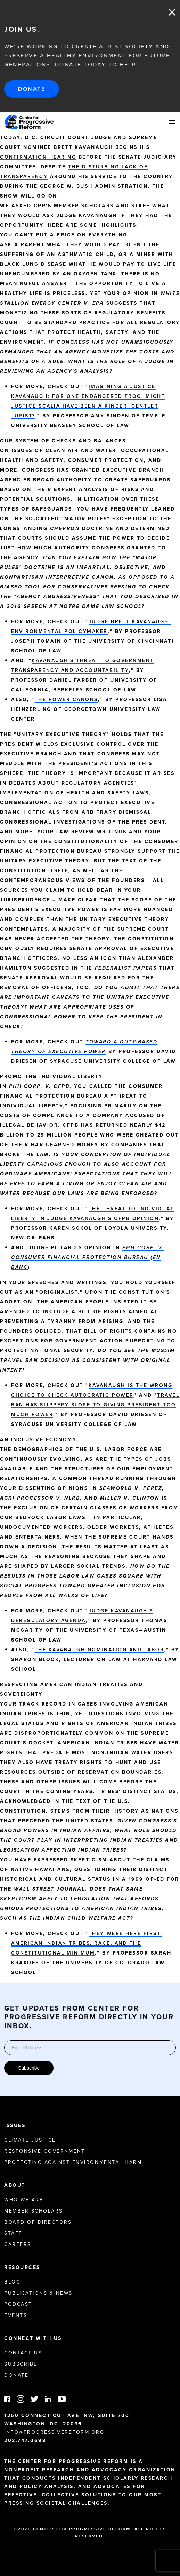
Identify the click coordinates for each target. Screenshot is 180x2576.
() (87, 1257)
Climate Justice (30, 2140)
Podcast (18, 2304)
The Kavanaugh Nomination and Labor (99, 1649)
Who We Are (23, 2200)
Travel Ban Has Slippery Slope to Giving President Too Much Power (95, 1404)
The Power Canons (66, 699)
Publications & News (38, 2293)
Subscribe (29, 2068)
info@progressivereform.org (54, 2432)
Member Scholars (33, 2211)
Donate (31, 89)
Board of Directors (38, 2222)
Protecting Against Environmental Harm (73, 2162)
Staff (13, 2233)
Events (15, 2315)
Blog (12, 2282)
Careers (17, 2244)
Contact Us (23, 2353)
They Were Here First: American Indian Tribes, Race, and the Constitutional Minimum (86, 1943)
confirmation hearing (38, 157)
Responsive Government (44, 2151)
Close (172, 12)
